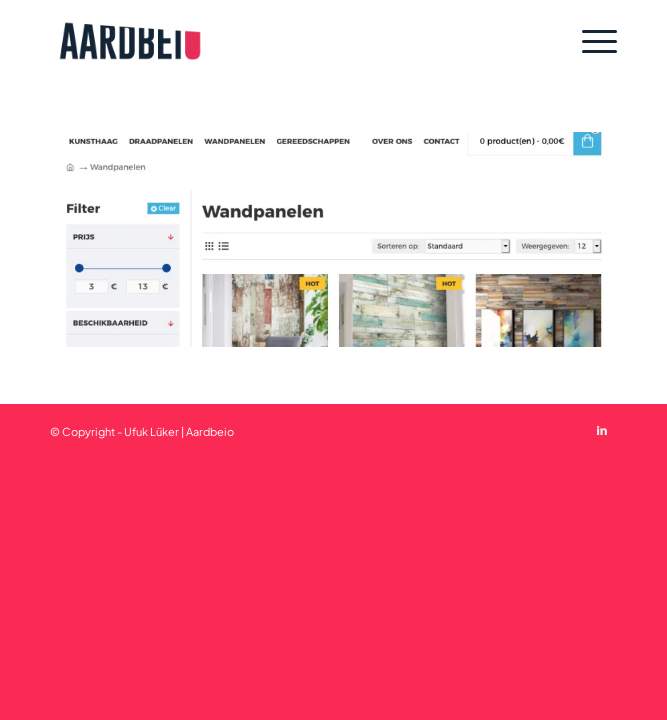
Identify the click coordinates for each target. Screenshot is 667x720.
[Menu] (589, 41)
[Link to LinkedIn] (602, 430)
